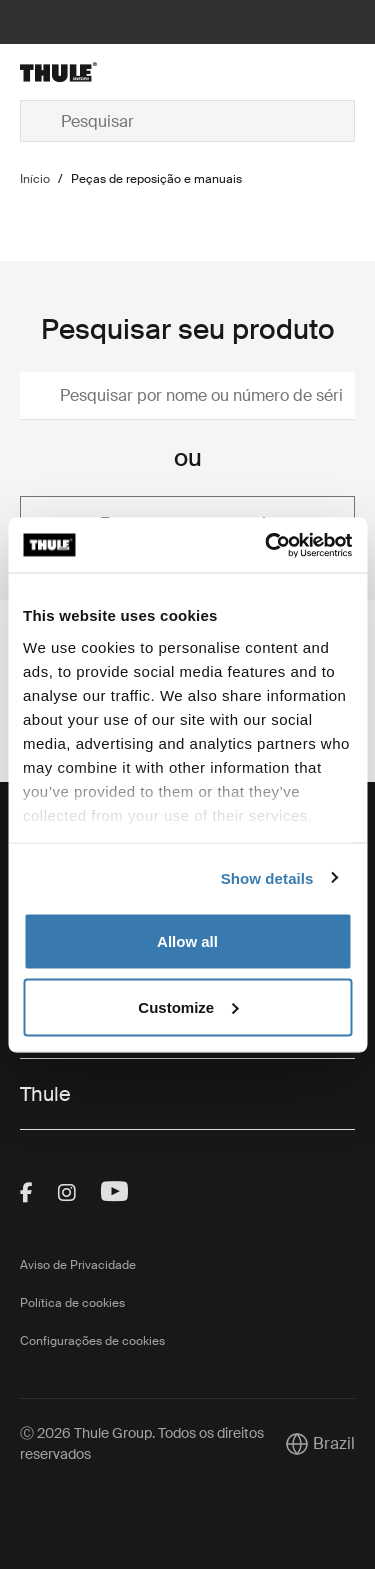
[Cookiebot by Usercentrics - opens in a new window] (267, 545)
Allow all (187, 941)
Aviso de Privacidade (78, 1265)
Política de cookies (72, 1303)
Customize (188, 1006)
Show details (267, 877)
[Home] (73, 72)
